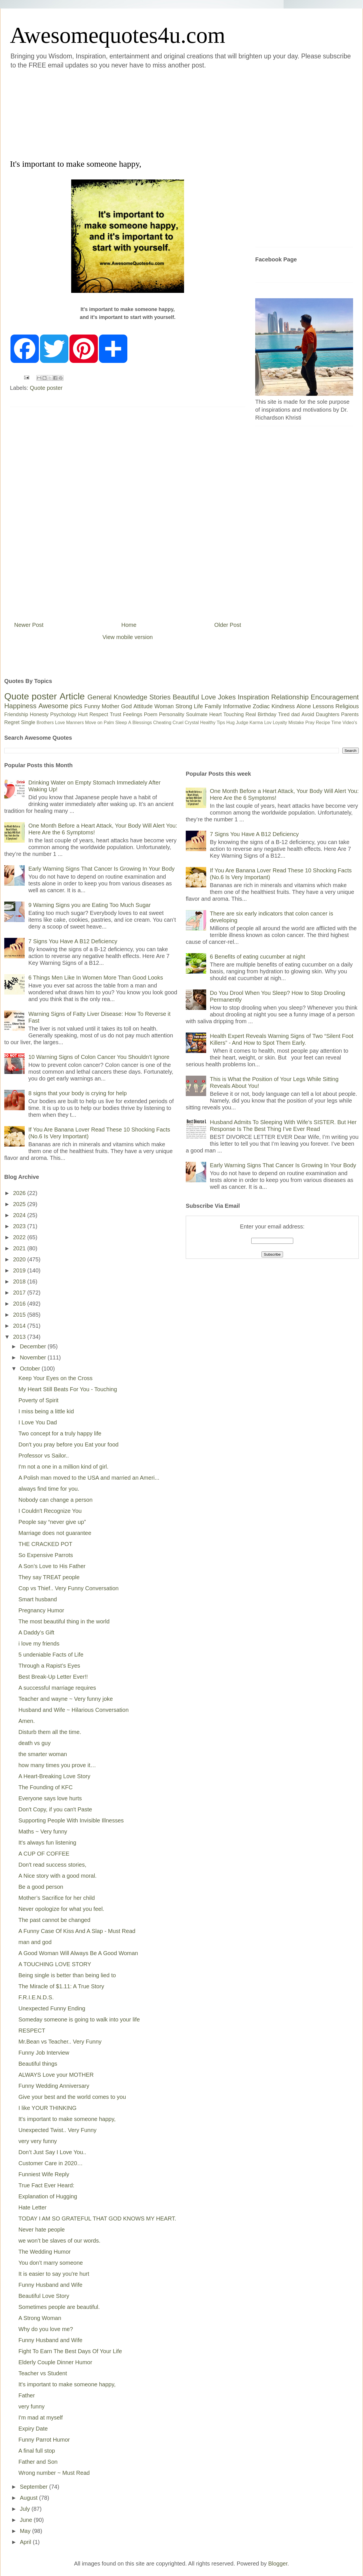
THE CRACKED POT (45, 1544)
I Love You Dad (37, 1422)
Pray (310, 722)
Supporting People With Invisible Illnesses (71, 1820)
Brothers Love (51, 722)
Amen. (26, 1721)
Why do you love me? (45, 2329)
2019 (20, 1270)
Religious (347, 706)
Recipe (323, 722)
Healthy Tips (212, 722)
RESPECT (31, 2030)
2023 (20, 1226)
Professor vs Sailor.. (43, 1455)
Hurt (83, 714)
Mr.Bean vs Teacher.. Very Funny (60, 2041)
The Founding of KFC (45, 1787)
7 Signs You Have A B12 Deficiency (72, 941)
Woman (164, 706)
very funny (31, 2406)
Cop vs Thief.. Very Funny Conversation (68, 1588)
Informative (237, 706)
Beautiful (186, 697)
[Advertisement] (111, 113)
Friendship (16, 714)
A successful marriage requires (57, 1688)
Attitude (143, 706)
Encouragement (335, 697)
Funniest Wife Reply (43, 2174)
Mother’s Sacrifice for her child (56, 1898)
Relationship (290, 697)
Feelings (132, 714)
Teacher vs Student (42, 2373)
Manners (75, 722)
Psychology (63, 714)
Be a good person (40, 1887)
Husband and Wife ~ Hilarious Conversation (73, 1710)
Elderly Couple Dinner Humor (55, 2362)
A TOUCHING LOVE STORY (54, 1964)
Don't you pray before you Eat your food (68, 1444)
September (34, 2487)
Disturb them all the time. (49, 1732)
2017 (20, 1292)
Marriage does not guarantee (54, 1533)
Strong (184, 706)
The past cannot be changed (54, 1920)
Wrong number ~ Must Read (54, 2473)
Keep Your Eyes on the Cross (55, 1378)
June (27, 2520)
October (31, 1368)
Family (213, 706)
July (25, 2509)
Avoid (307, 714)
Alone (303, 706)
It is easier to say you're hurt (53, 2274)
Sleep (121, 722)
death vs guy (34, 1743)
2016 (20, 1303)
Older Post (227, 625)
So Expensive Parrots (45, 1555)
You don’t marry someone (50, 2263)
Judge (242, 722)
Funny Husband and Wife (50, 2285)
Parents (350, 714)
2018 (20, 1281)
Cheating (162, 722)
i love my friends (39, 1643)
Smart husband (37, 1599)
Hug (230, 722)
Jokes (227, 697)
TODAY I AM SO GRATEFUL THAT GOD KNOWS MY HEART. (97, 2218)
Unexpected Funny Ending (51, 2008)
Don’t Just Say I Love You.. (52, 2152)
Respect (98, 714)
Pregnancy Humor (41, 1610)
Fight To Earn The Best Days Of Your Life (70, 2351)
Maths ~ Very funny (42, 1831)
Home (128, 625)
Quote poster (46, 388)
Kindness (283, 706)
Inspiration (253, 697)
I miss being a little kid (46, 1411)
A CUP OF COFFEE (43, 1853)
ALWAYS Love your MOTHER (56, 2075)
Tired (284, 714)
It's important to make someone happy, (67, 2119)
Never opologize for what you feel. (61, 1909)
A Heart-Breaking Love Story (54, 1776)
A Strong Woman (39, 2318)
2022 (20, 1237)
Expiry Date (33, 2428)
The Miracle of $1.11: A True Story (61, 1986)
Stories (160, 697)
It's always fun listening (47, 1842)
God (126, 706)
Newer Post (28, 625)
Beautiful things (37, 2064)
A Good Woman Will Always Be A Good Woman (78, 1953)
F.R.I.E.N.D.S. (36, 1997)
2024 (20, 1215)
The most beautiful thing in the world (63, 1621)
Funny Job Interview (43, 2053)
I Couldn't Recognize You (50, 1511)
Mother (110, 706)
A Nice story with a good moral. (57, 1876)
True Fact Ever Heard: (46, 2185)
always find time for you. (48, 1489)
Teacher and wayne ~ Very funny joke (65, 1699)
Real (250, 714)
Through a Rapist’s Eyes (49, 1666)
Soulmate (197, 714)
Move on (93, 722)
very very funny (37, 2141)
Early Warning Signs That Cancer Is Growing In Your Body (101, 869)
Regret (12, 722)
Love (208, 697)
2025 (20, 1204)
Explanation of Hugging (47, 2196)
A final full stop (36, 2451)
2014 (20, 1326)
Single (28, 722)
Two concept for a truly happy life (59, 1433)
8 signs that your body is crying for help (77, 1093)
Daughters (327, 714)
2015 (20, 1315)
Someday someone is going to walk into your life (79, 2019)
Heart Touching (226, 714)
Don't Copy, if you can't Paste (55, 1809)
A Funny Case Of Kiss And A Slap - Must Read (76, 1931)
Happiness (20, 706)
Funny (92, 706)
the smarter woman (42, 1754)
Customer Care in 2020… (50, 2163)
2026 (20, 1193)
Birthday (267, 714)
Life (198, 706)
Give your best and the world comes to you (72, 2097)
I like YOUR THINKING (47, 2108)
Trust (115, 714)
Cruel (178, 722)
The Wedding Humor (44, 2252)
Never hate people (41, 2229)
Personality (171, 714)
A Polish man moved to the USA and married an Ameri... (88, 1478)
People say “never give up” (52, 1522)
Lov (267, 722)
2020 (20, 1259)
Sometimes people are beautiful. (59, 2307)
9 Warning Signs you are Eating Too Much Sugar (89, 905)
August (29, 2498)
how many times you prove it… (57, 1765)
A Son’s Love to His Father (51, 1566)
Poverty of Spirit (38, 1400)
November (34, 1357)
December (34, 1346)
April (26, 2542)
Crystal (192, 722)
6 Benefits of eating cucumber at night (257, 956)
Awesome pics (60, 706)
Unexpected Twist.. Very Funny (57, 2130)
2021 (20, 1248)
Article (72, 696)
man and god (35, 1942)
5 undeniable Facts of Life (50, 1654)
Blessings (142, 722)
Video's (349, 722)
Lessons (323, 706)
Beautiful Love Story (43, 2296)
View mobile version (127, 637)
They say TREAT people (49, 1577)
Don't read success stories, (52, 1865)
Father (26, 2395)
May (26, 2531)
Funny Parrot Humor (44, 2440)
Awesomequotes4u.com (117, 35)
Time (336, 722)
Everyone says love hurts (50, 1798)
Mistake (296, 722)
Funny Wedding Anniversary (53, 2086)
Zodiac (261, 706)
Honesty (39, 714)
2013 (20, 1337)
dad (295, 714)
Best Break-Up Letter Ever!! (53, 1677)
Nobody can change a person (55, 1500)
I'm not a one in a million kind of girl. (63, 1466)
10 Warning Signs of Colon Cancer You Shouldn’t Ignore (98, 1057)
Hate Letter (32, 2207)
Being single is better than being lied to (67, 1975)
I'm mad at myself (40, 2417)
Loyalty (280, 722)
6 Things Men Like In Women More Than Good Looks (95, 977)
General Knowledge (117, 697)
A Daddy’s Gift (36, 1632)
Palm (109, 722)
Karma (256, 722)
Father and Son (38, 2462)
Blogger (278, 2563)
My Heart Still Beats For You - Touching (67, 1389)
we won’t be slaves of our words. (59, 2240)
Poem (150, 714)
